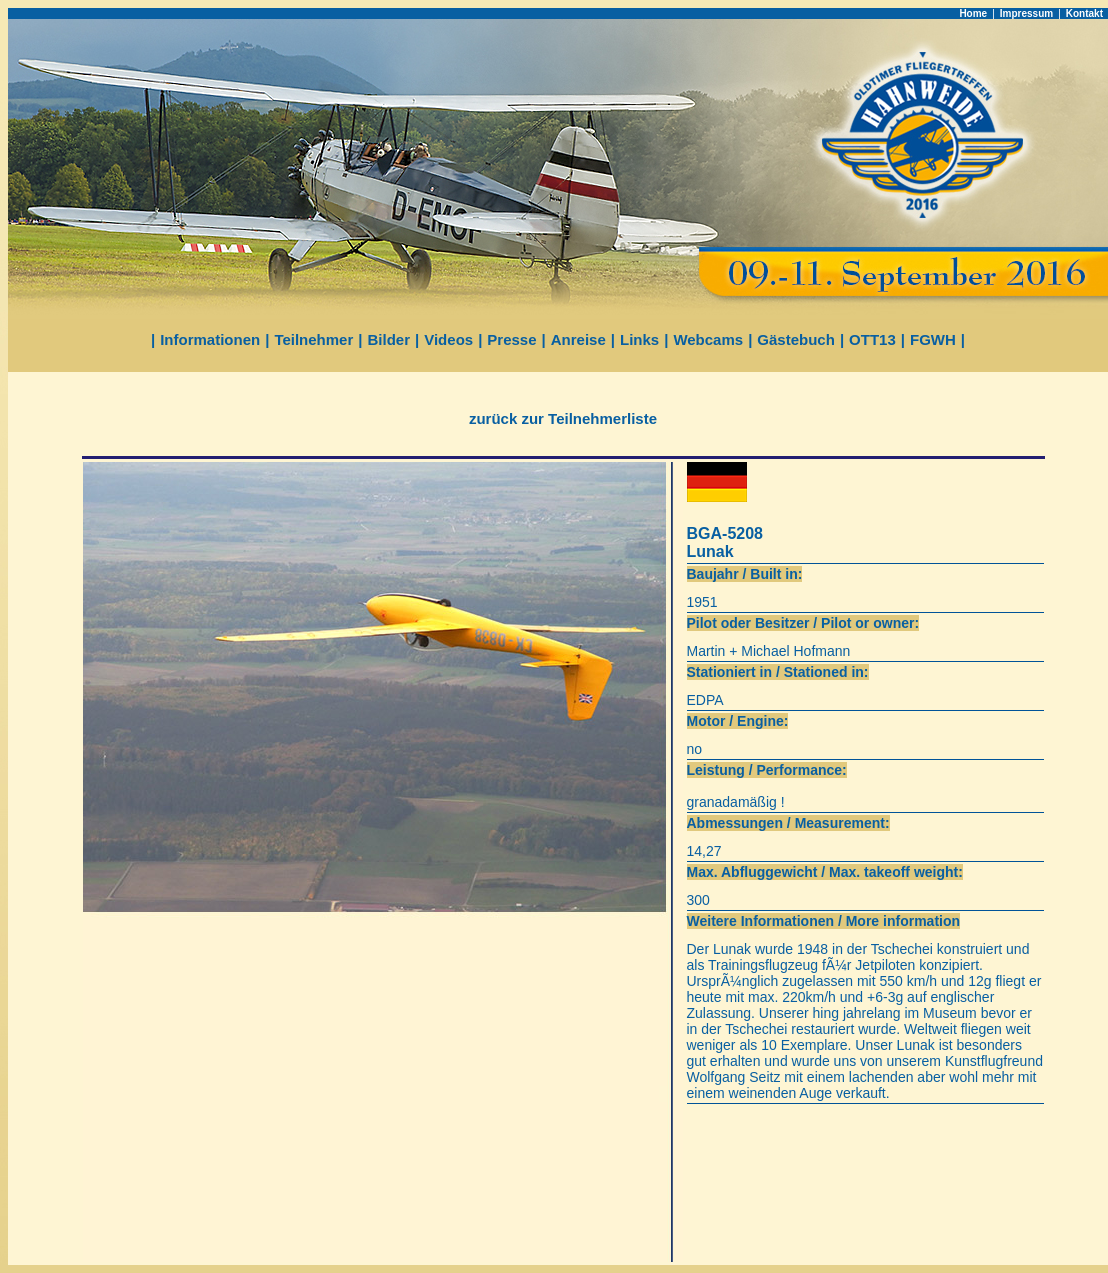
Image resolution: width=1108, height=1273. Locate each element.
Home (973, 13)
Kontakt (1084, 13)
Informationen (210, 339)
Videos (448, 339)
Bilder (389, 339)
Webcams (708, 339)
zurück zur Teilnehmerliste (563, 418)
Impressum (1026, 13)
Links (639, 339)
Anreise (578, 339)
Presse (511, 339)
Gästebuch (796, 339)
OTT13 (872, 339)
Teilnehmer (313, 339)
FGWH (933, 339)
